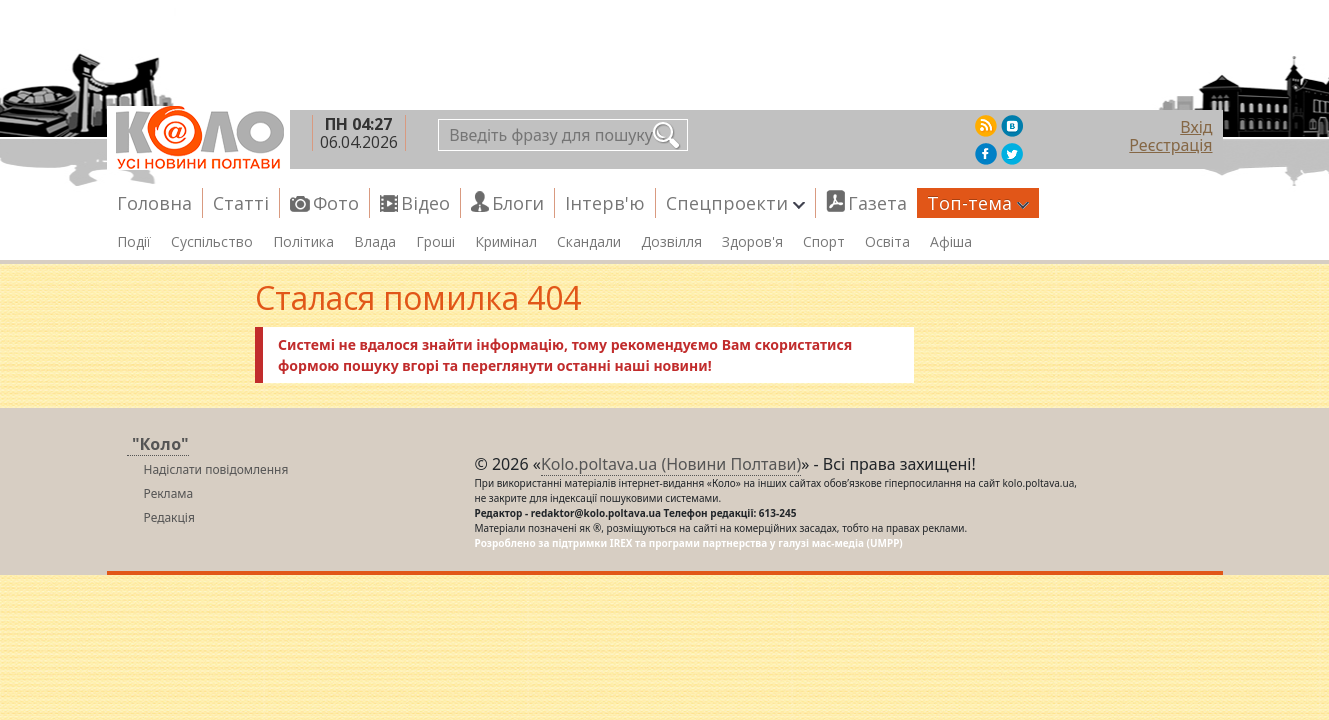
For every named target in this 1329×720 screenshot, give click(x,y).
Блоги (518, 203)
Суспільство (212, 242)
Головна (154, 203)
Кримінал (506, 242)
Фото (336, 203)
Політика (303, 242)
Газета (877, 203)
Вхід (1196, 127)
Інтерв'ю (605, 203)
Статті (241, 203)
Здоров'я (752, 242)
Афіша (951, 242)
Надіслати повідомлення (216, 469)
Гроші (435, 242)
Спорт (824, 242)
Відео (425, 203)
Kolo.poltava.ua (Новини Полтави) (671, 464)
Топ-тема (978, 203)
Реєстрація (1170, 145)
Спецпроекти (735, 203)
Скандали (589, 242)
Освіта (887, 242)
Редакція (169, 517)
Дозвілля (671, 242)
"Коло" (160, 444)
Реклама (169, 493)
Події (134, 242)
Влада (375, 242)
